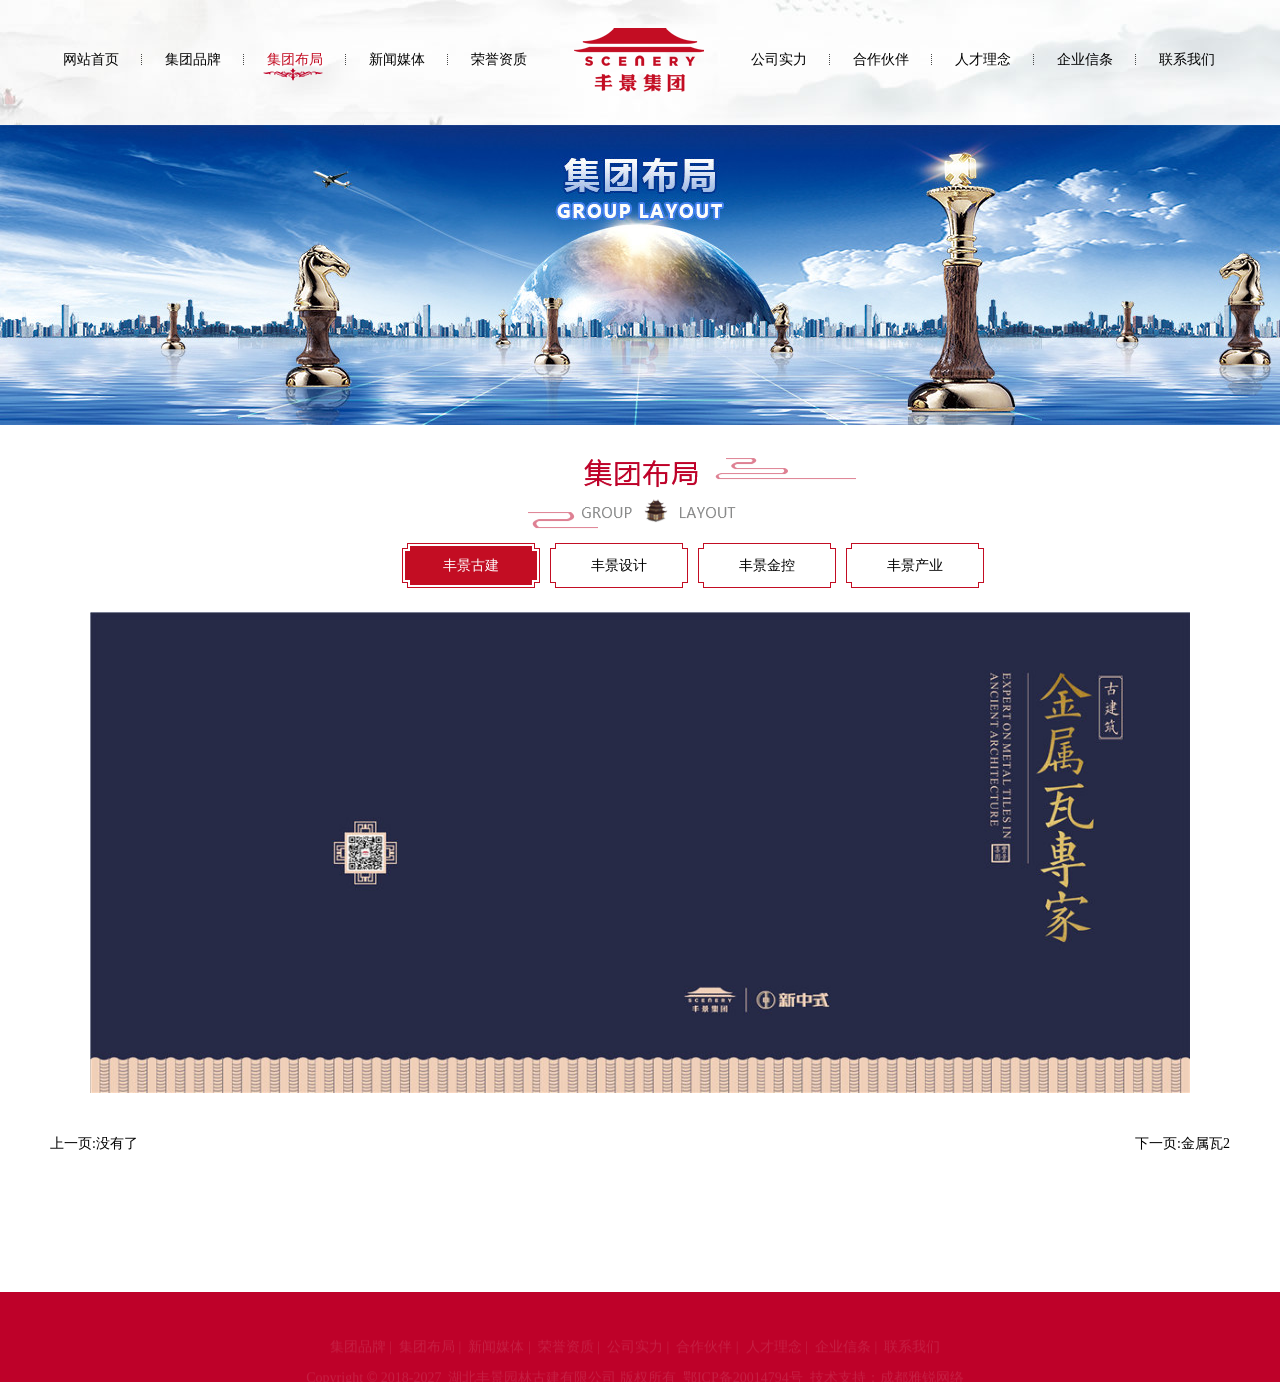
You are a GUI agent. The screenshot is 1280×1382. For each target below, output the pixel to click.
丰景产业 (915, 565)
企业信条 (1085, 59)
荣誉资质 (499, 59)
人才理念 (983, 59)
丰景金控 (767, 565)
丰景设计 (619, 565)
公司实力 (779, 59)
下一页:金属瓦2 (1182, 1143)
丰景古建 (471, 565)
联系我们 (1187, 59)
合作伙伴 (881, 59)
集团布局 (295, 59)
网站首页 (91, 59)
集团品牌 (193, 59)
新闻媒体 (397, 59)
